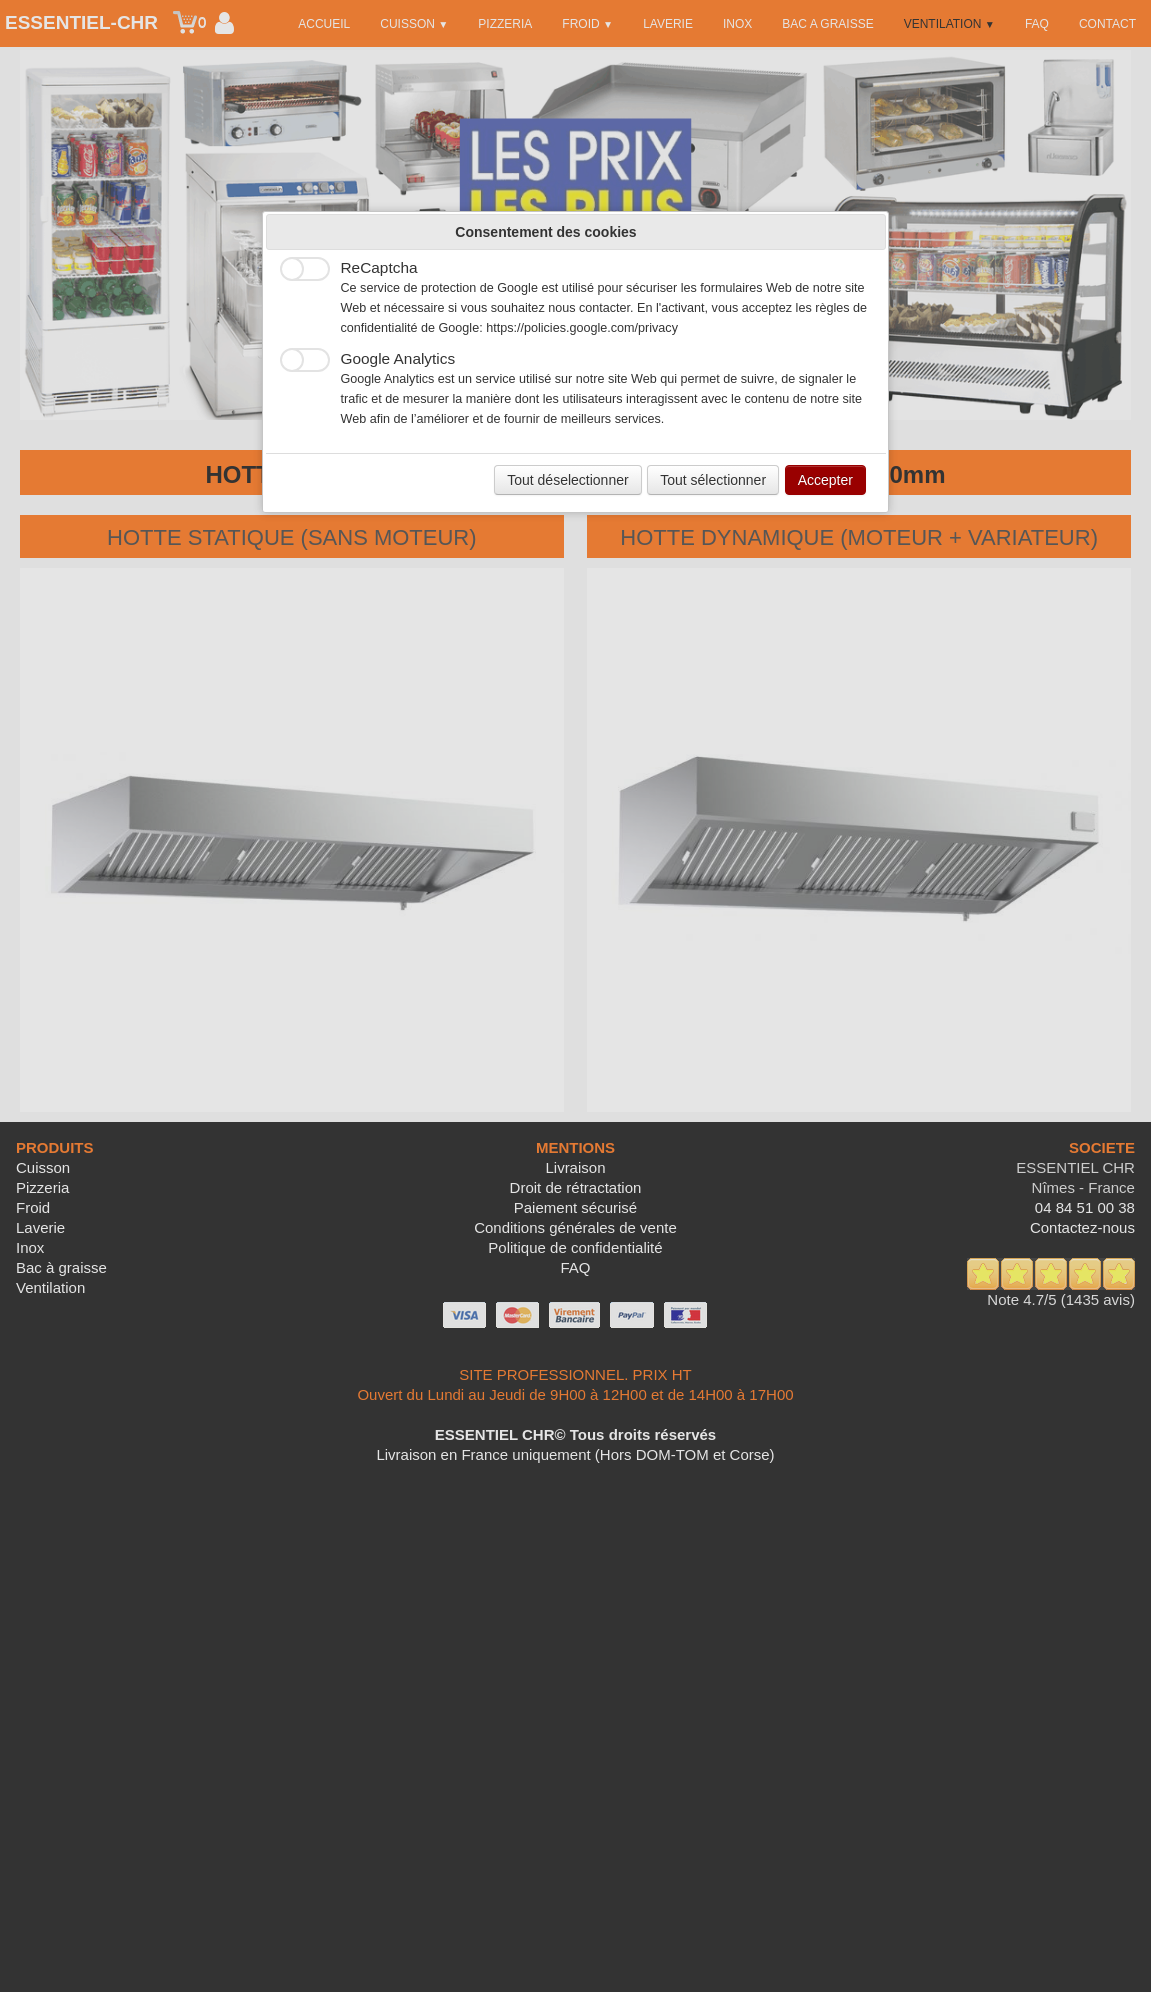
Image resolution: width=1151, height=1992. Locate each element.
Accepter (825, 480)
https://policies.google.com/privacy (582, 328)
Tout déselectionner (567, 480)
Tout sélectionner (713, 480)
